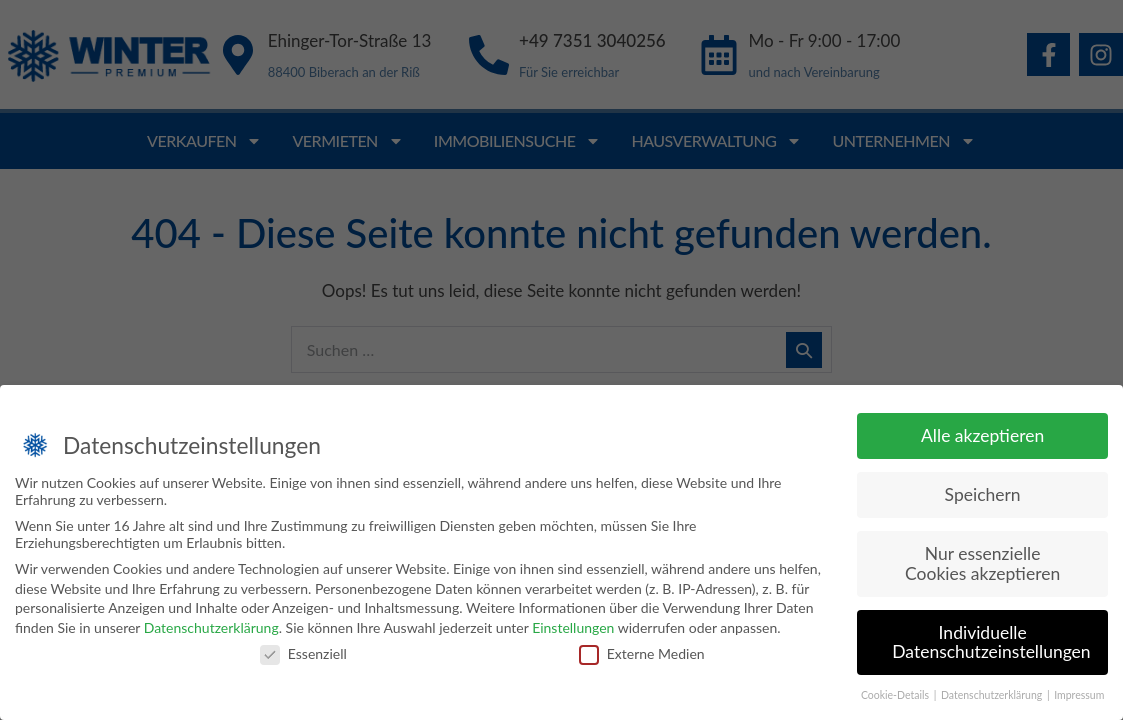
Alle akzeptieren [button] (982, 437)
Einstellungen (573, 628)
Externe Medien (642, 654)
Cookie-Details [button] (896, 697)
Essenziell (303, 654)
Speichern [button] (983, 496)
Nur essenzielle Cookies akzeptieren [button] (982, 565)
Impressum (1079, 697)
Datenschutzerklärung (211, 628)
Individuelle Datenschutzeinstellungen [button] (991, 643)
